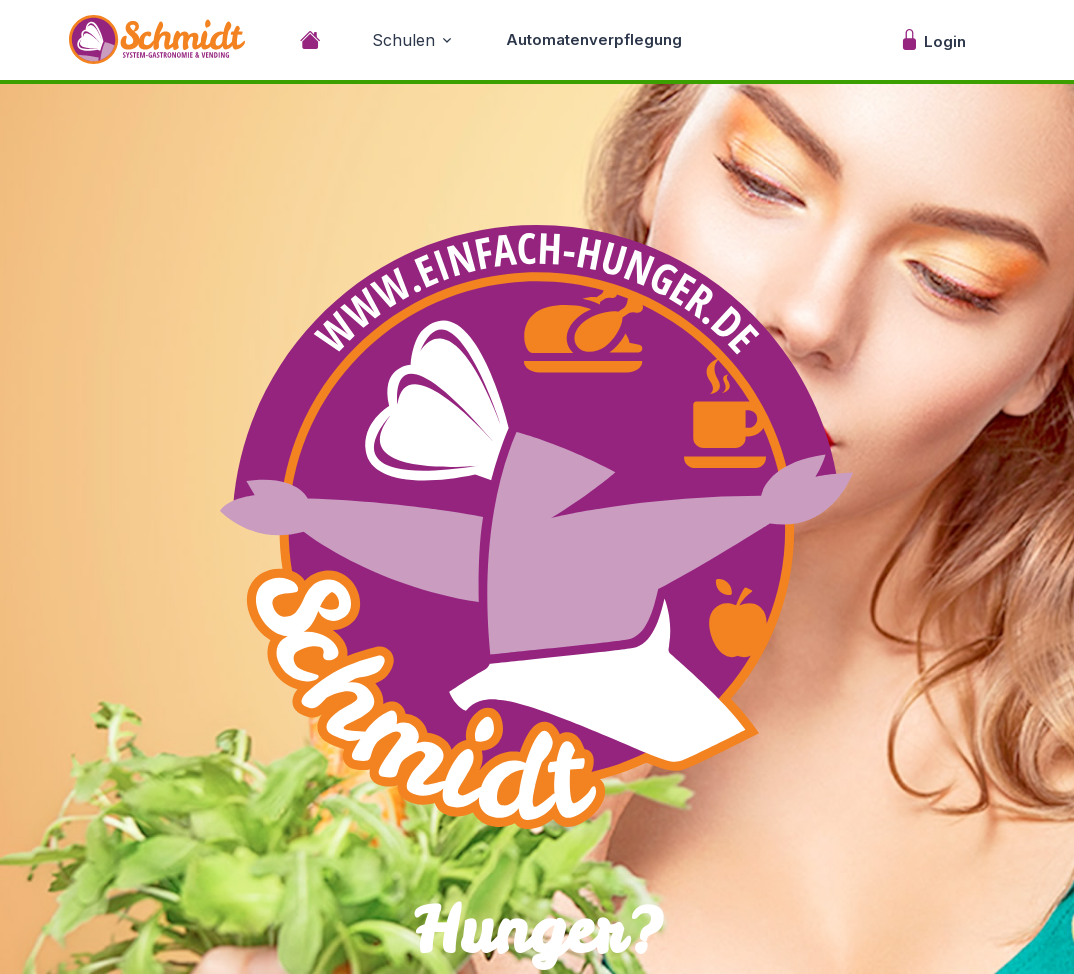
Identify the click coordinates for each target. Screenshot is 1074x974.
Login (932, 39)
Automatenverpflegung (594, 39)
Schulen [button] (403, 40)
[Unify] (157, 39)
